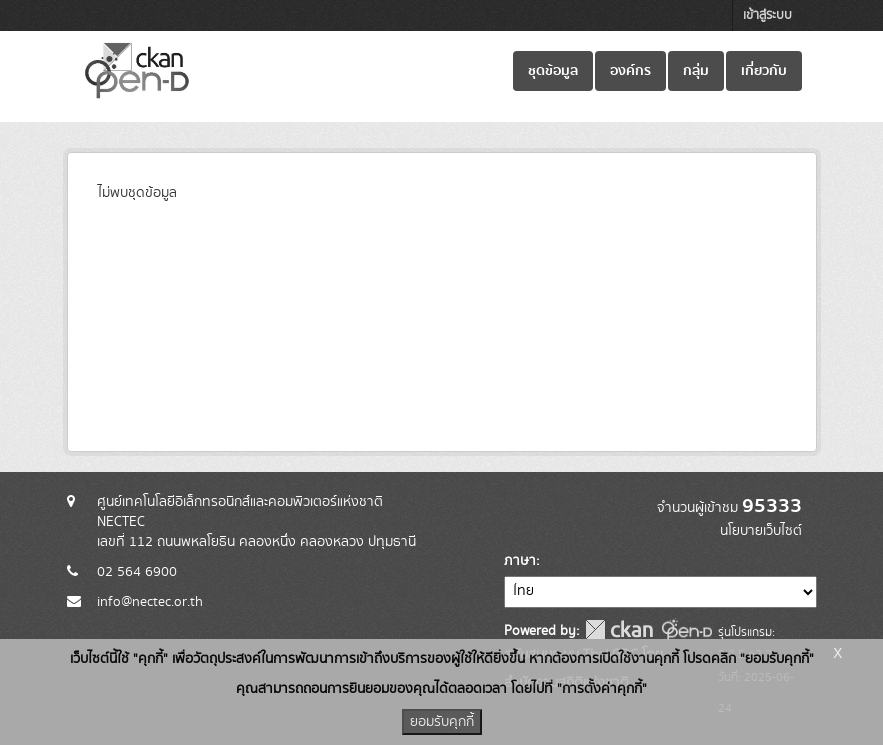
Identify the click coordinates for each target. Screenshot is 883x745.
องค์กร (630, 71)
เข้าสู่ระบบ (767, 15)
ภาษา (520, 561)
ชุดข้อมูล (553, 71)
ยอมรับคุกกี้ (442, 722)
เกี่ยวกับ (764, 71)
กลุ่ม (696, 71)
